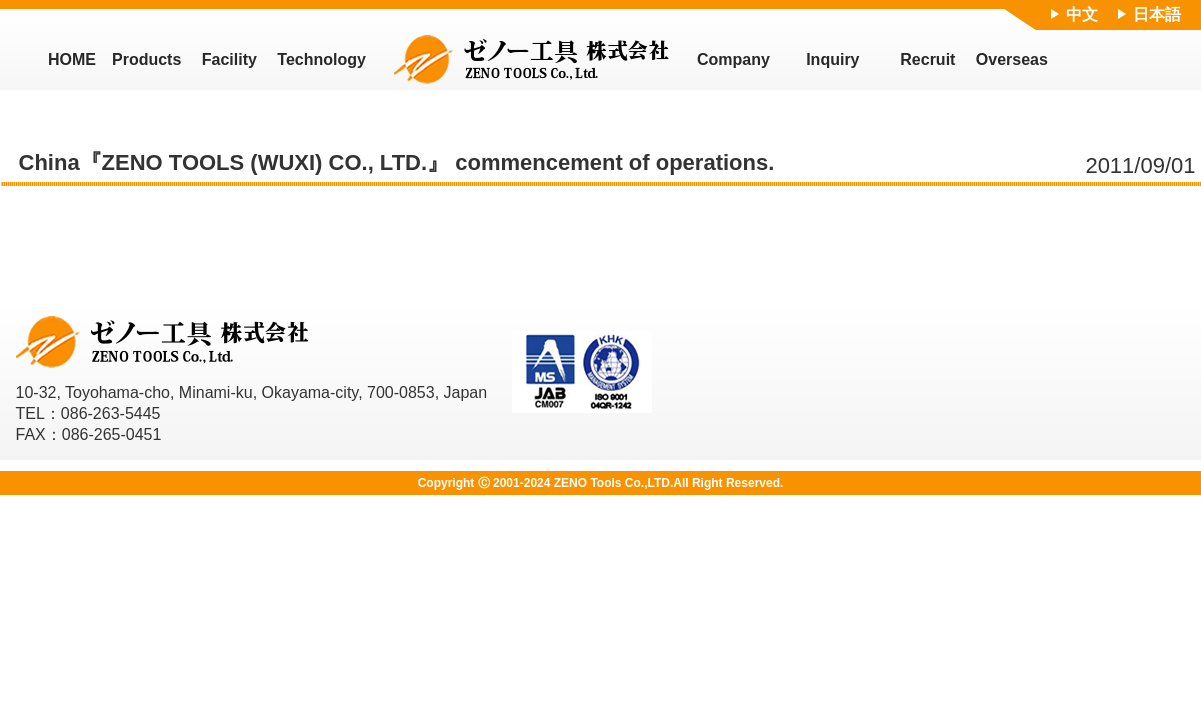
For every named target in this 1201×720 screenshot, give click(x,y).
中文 (1082, 14)
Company (733, 59)
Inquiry (832, 59)
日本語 (1157, 14)
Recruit (927, 59)
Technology (321, 59)
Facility (229, 59)
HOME (72, 59)
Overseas (1012, 59)
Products (146, 59)
